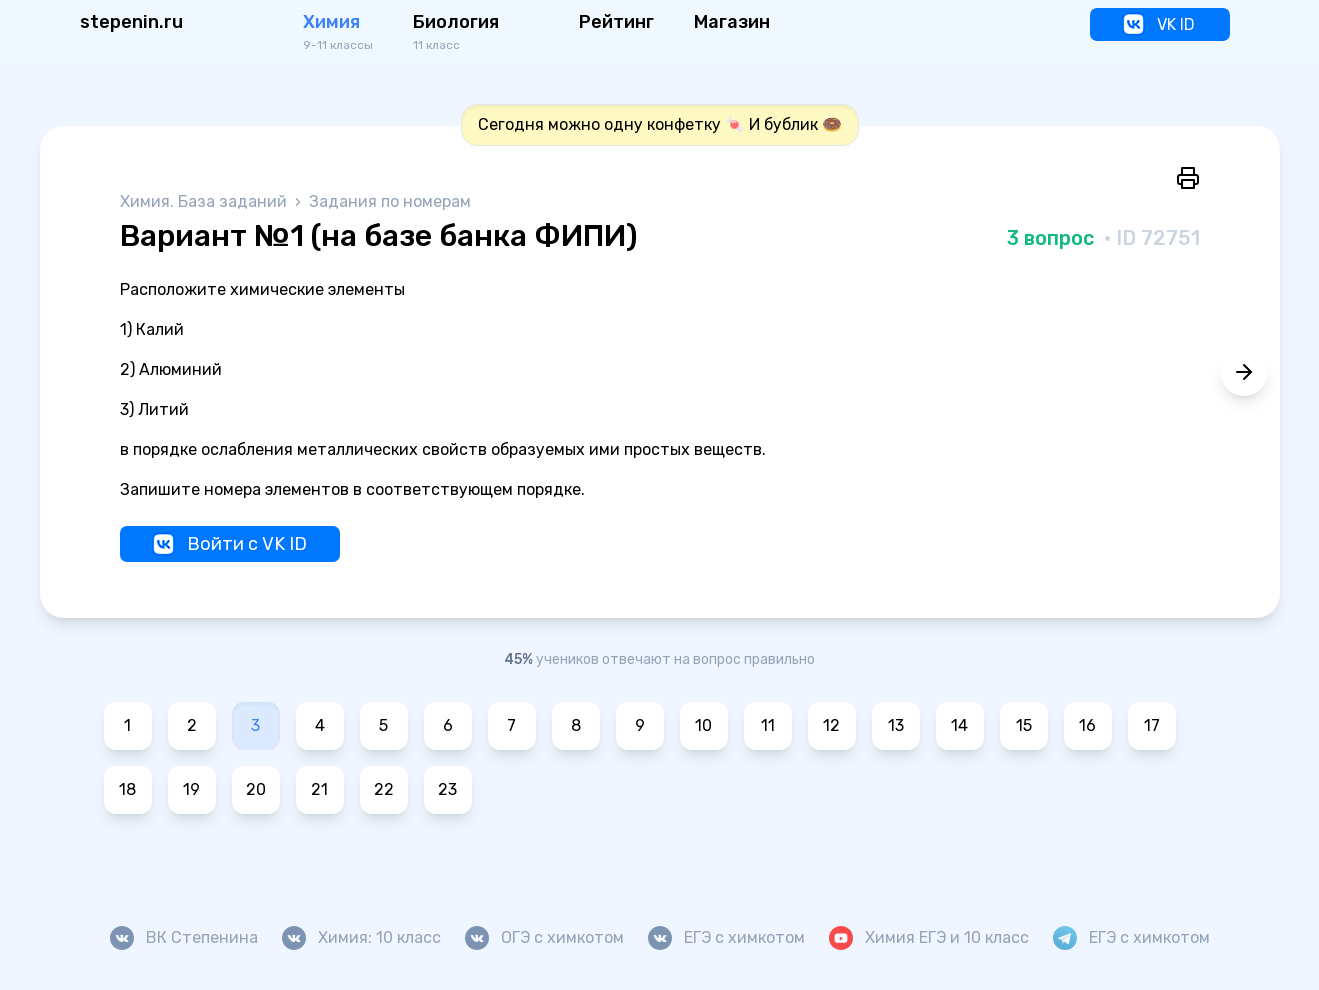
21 (319, 789)
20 (256, 789)
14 (959, 725)
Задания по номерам (390, 201)
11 (768, 725)
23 (447, 789)
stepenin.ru (131, 22)
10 (703, 725)
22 (384, 789)
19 (191, 789)
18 (127, 789)
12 (831, 725)
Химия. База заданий (205, 201)
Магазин (732, 22)
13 (896, 725)
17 (1152, 725)
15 (1024, 725)
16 (1087, 725)
